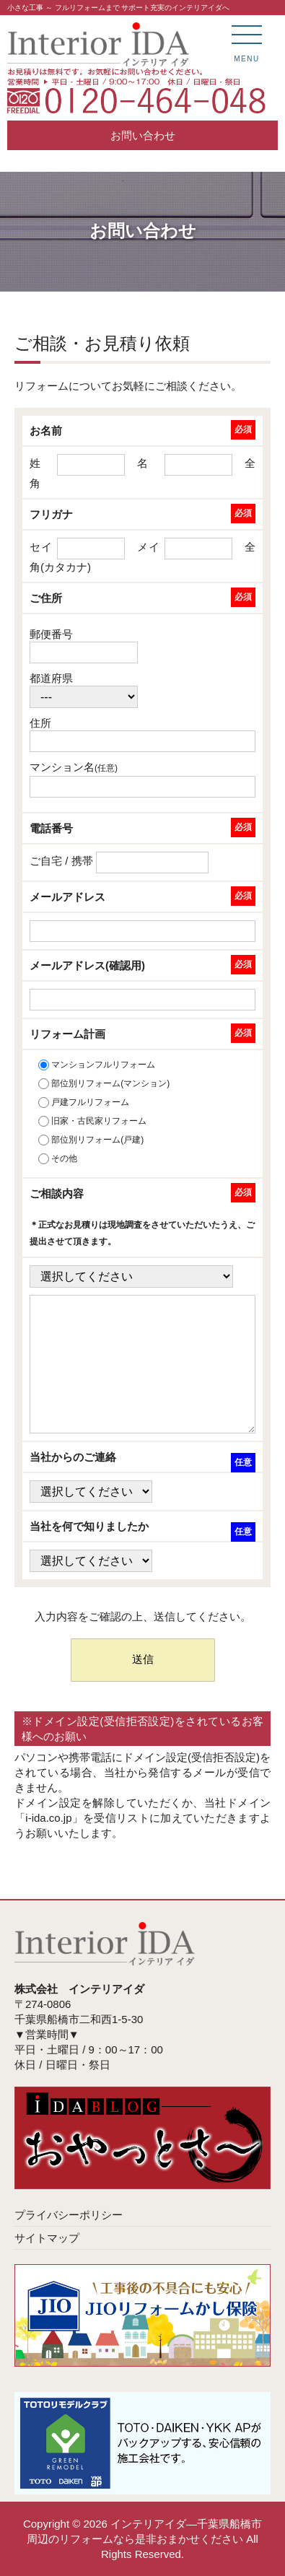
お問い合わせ (142, 135)
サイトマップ (46, 2238)
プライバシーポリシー (68, 2215)
